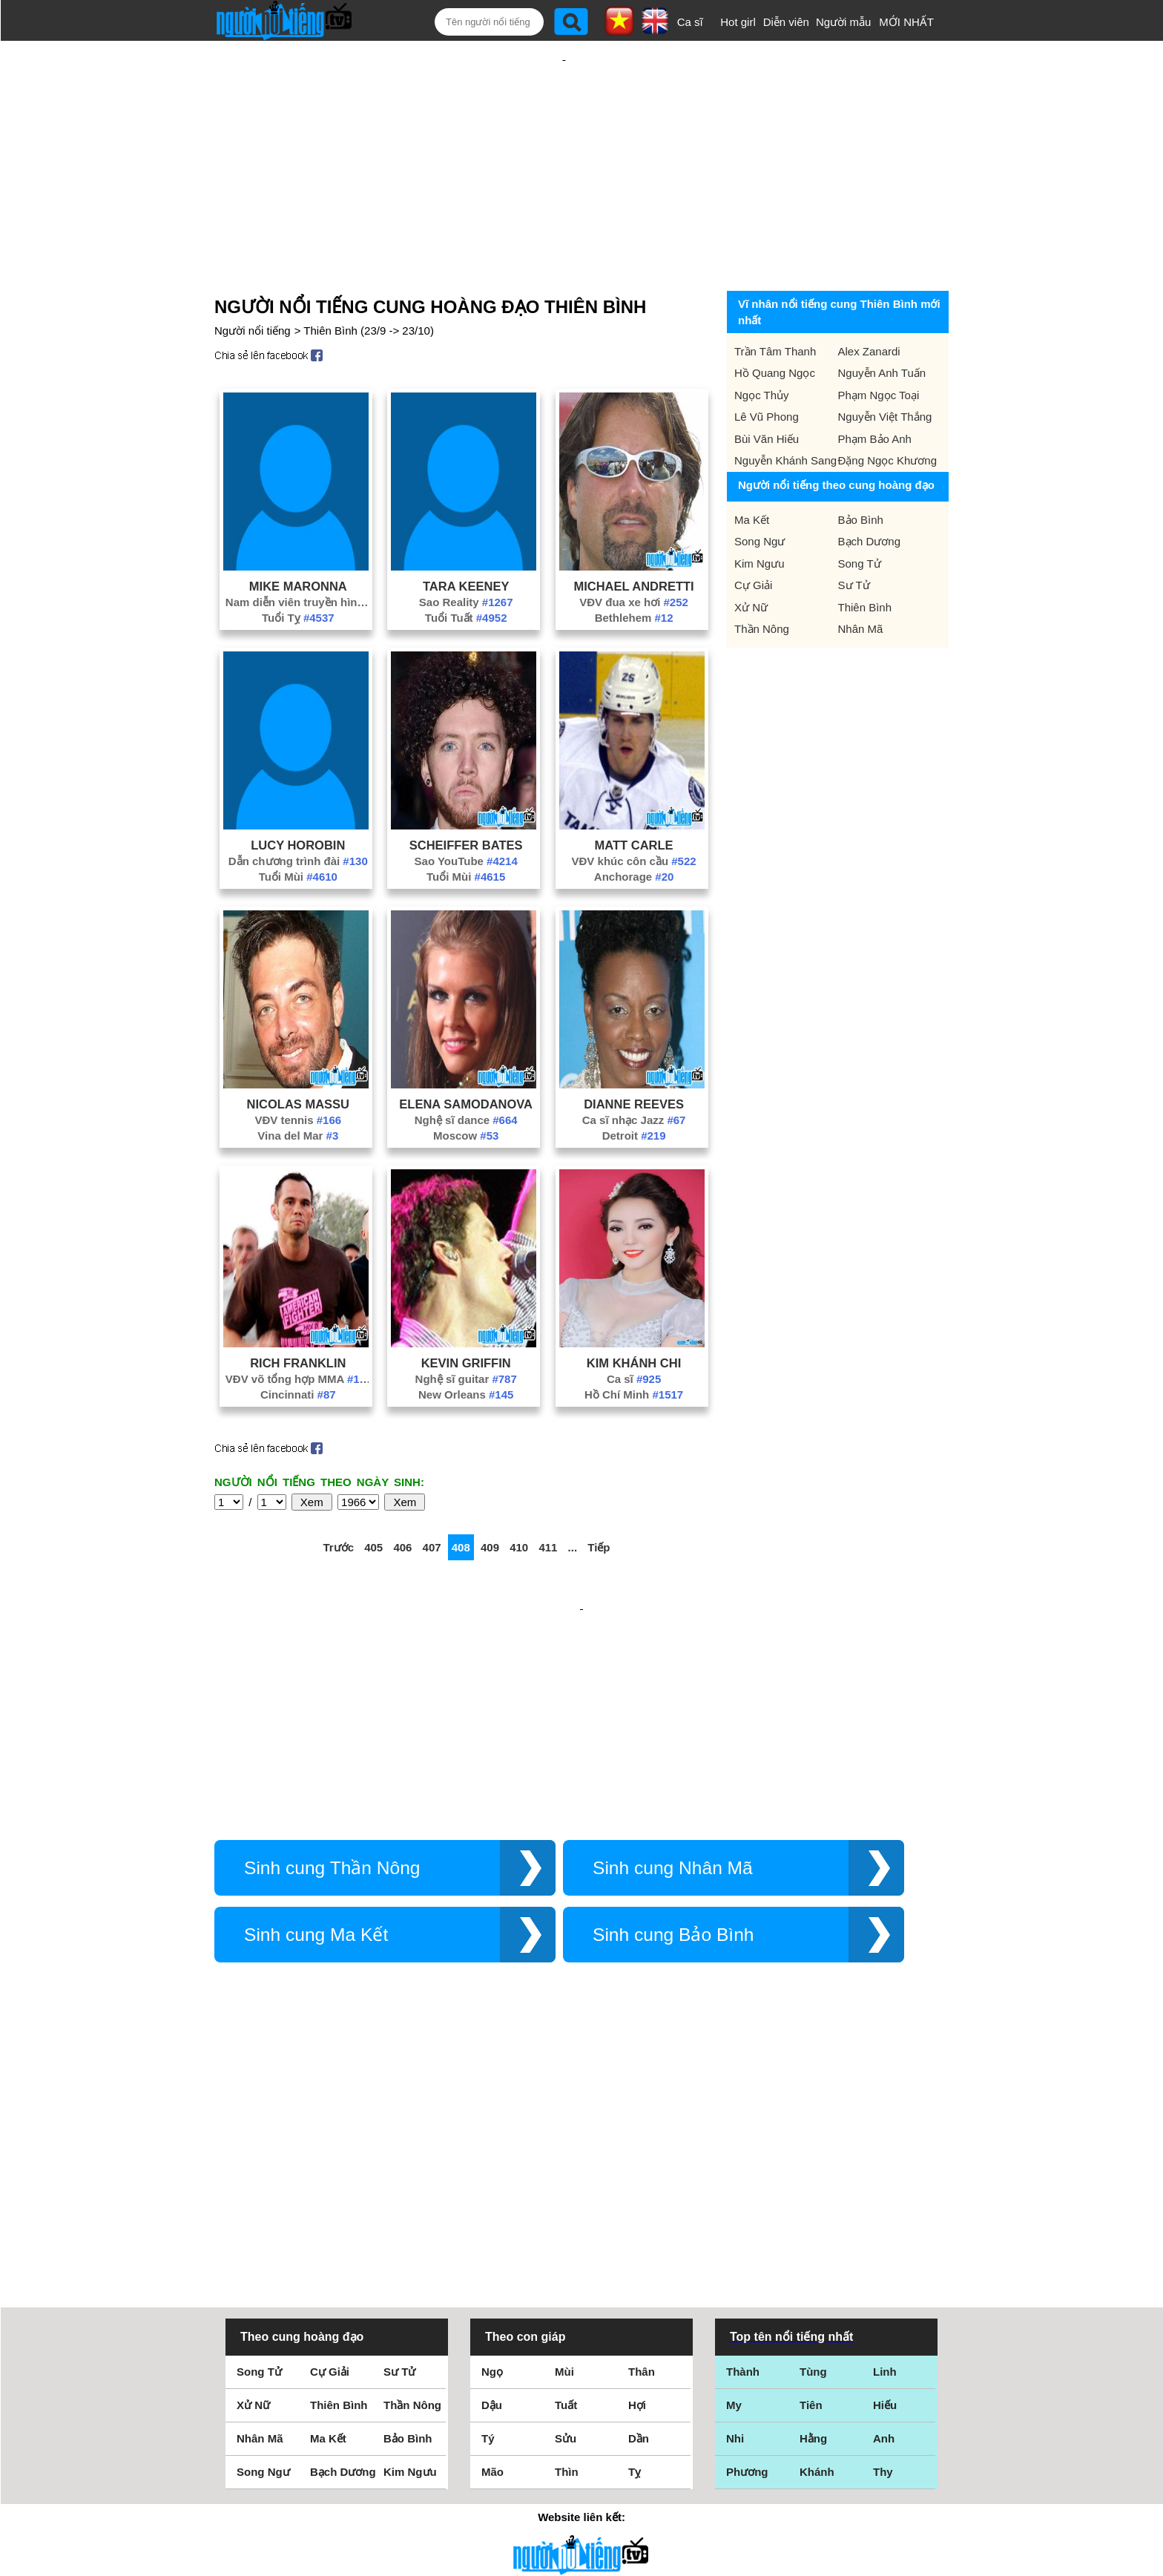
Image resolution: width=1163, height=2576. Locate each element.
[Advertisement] (563, 138)
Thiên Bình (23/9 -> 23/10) (368, 282)
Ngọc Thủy (761, 347)
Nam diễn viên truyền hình (298, 554)
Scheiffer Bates (466, 797)
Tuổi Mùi (298, 828)
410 (519, 1499)
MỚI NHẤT (906, 22)
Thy (883, 2264)
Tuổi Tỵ (298, 569)
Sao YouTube (466, 812)
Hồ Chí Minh (633, 1346)
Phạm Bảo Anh (875, 390)
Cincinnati (298, 1346)
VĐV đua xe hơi (633, 554)
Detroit (634, 1087)
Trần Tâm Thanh (775, 303)
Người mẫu (844, 22)
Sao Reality (466, 554)
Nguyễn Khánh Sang (785, 412)
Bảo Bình (860, 471)
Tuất (566, 2197)
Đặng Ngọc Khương (888, 412)
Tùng (813, 2164)
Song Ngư (759, 493)
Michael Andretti (633, 538)
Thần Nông (761, 580)
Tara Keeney (466, 538)
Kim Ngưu (759, 515)
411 (547, 1499)
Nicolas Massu (298, 1055)
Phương (747, 2264)
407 (432, 1499)
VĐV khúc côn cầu (634, 812)
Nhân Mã (860, 580)
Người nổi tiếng (252, 282)
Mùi (564, 2164)
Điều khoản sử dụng (581, 2415)
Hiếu (885, 2197)
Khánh (817, 2264)
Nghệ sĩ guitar (466, 1330)
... (573, 1499)
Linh (885, 2164)
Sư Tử (854, 536)
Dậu (491, 2197)
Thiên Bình (865, 559)
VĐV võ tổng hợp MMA (298, 1330)
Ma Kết (751, 471)
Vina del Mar (297, 1087)
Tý (488, 2230)
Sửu (565, 2230)
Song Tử (859, 515)
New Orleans (465, 1346)
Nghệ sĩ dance (466, 1071)
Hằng (813, 2230)
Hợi (637, 2197)
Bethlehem (634, 569)
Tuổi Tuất (466, 569)
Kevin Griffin (466, 1314)
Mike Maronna (298, 538)
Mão (492, 2264)
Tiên (811, 2197)
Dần (638, 2230)
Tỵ (634, 2264)
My (734, 2197)
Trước (338, 1499)
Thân (641, 2164)
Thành (743, 2164)
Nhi (735, 2230)
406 (402, 1499)
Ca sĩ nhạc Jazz (634, 1071)
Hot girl (738, 22)
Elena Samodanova (466, 1055)
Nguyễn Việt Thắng (885, 368)
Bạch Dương (869, 493)
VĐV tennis (297, 1071)
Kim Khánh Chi (634, 1314)
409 (490, 1499)
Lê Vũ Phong (766, 368)
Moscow (465, 1087)
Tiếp (598, 1499)
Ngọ (492, 2164)
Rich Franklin (298, 1314)
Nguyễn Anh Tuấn (882, 324)
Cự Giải (753, 536)
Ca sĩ (690, 22)
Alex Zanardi (869, 303)
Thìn (567, 2264)
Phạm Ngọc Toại (879, 347)
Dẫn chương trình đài (298, 812)
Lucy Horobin (298, 797)
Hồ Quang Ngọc (774, 324)
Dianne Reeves (634, 1055)
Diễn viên (786, 22)
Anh (884, 2230)
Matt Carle (634, 797)
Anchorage (634, 828)
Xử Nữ (751, 559)
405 (373, 1499)
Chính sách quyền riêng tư (581, 2493)
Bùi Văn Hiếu (766, 390)
